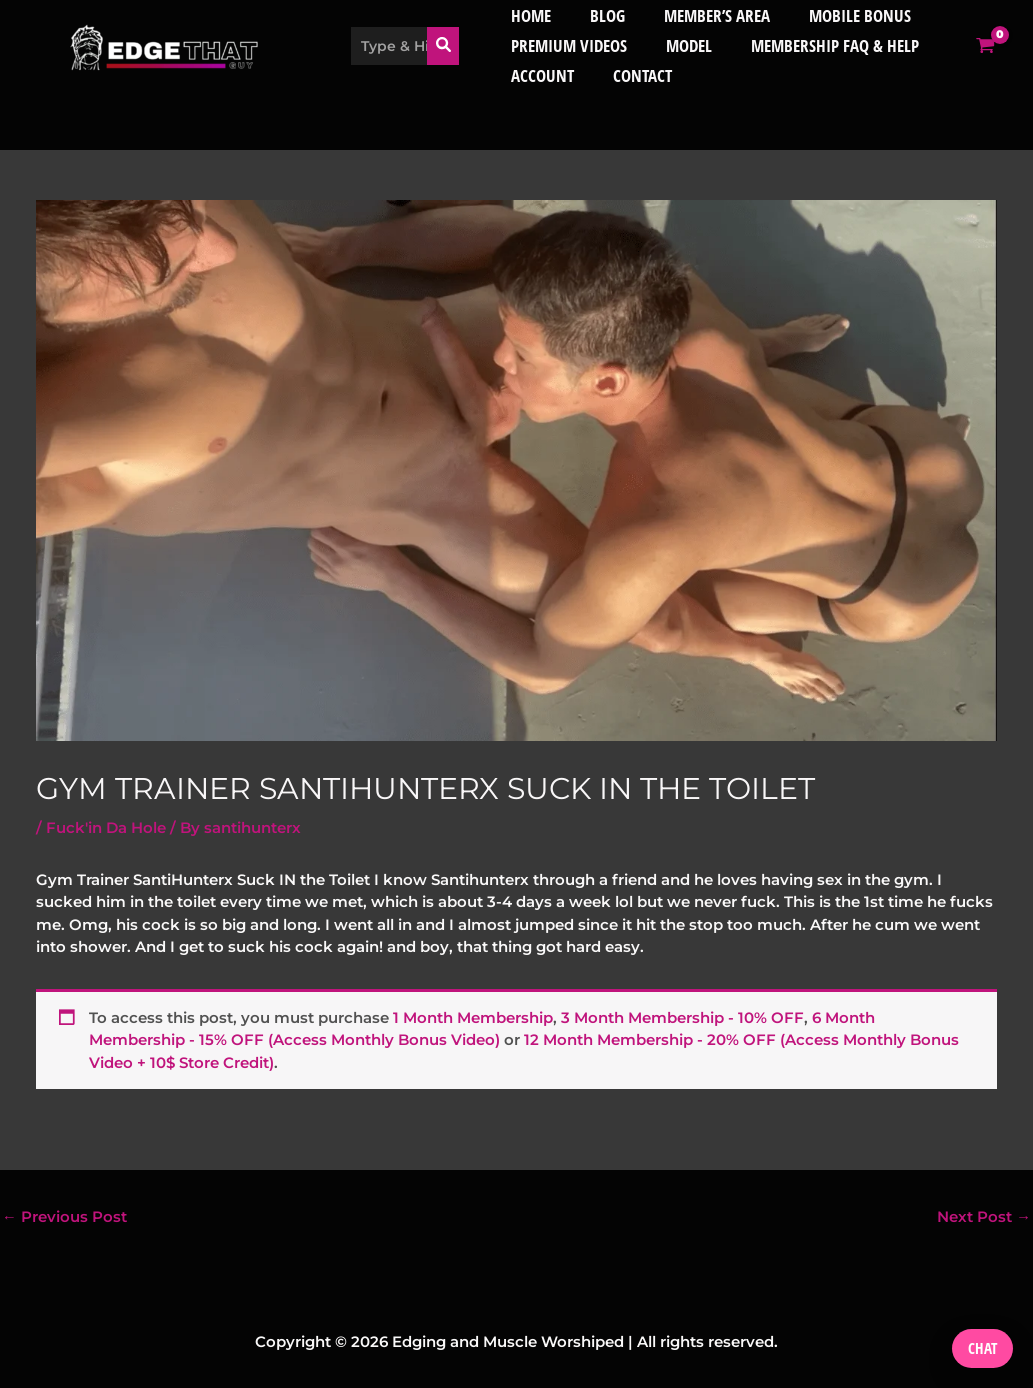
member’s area (708, 15)
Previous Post (64, 1216)
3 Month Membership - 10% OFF (682, 1016)
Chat (982, 1348)
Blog (603, 15)
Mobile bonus (846, 15)
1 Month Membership (473, 1016)
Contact (638, 75)
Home (532, 15)
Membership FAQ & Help (826, 45)
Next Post (984, 1216)
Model (685, 45)
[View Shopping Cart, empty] (1015, 45)
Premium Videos (570, 45)
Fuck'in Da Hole (106, 827)
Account (543, 75)
